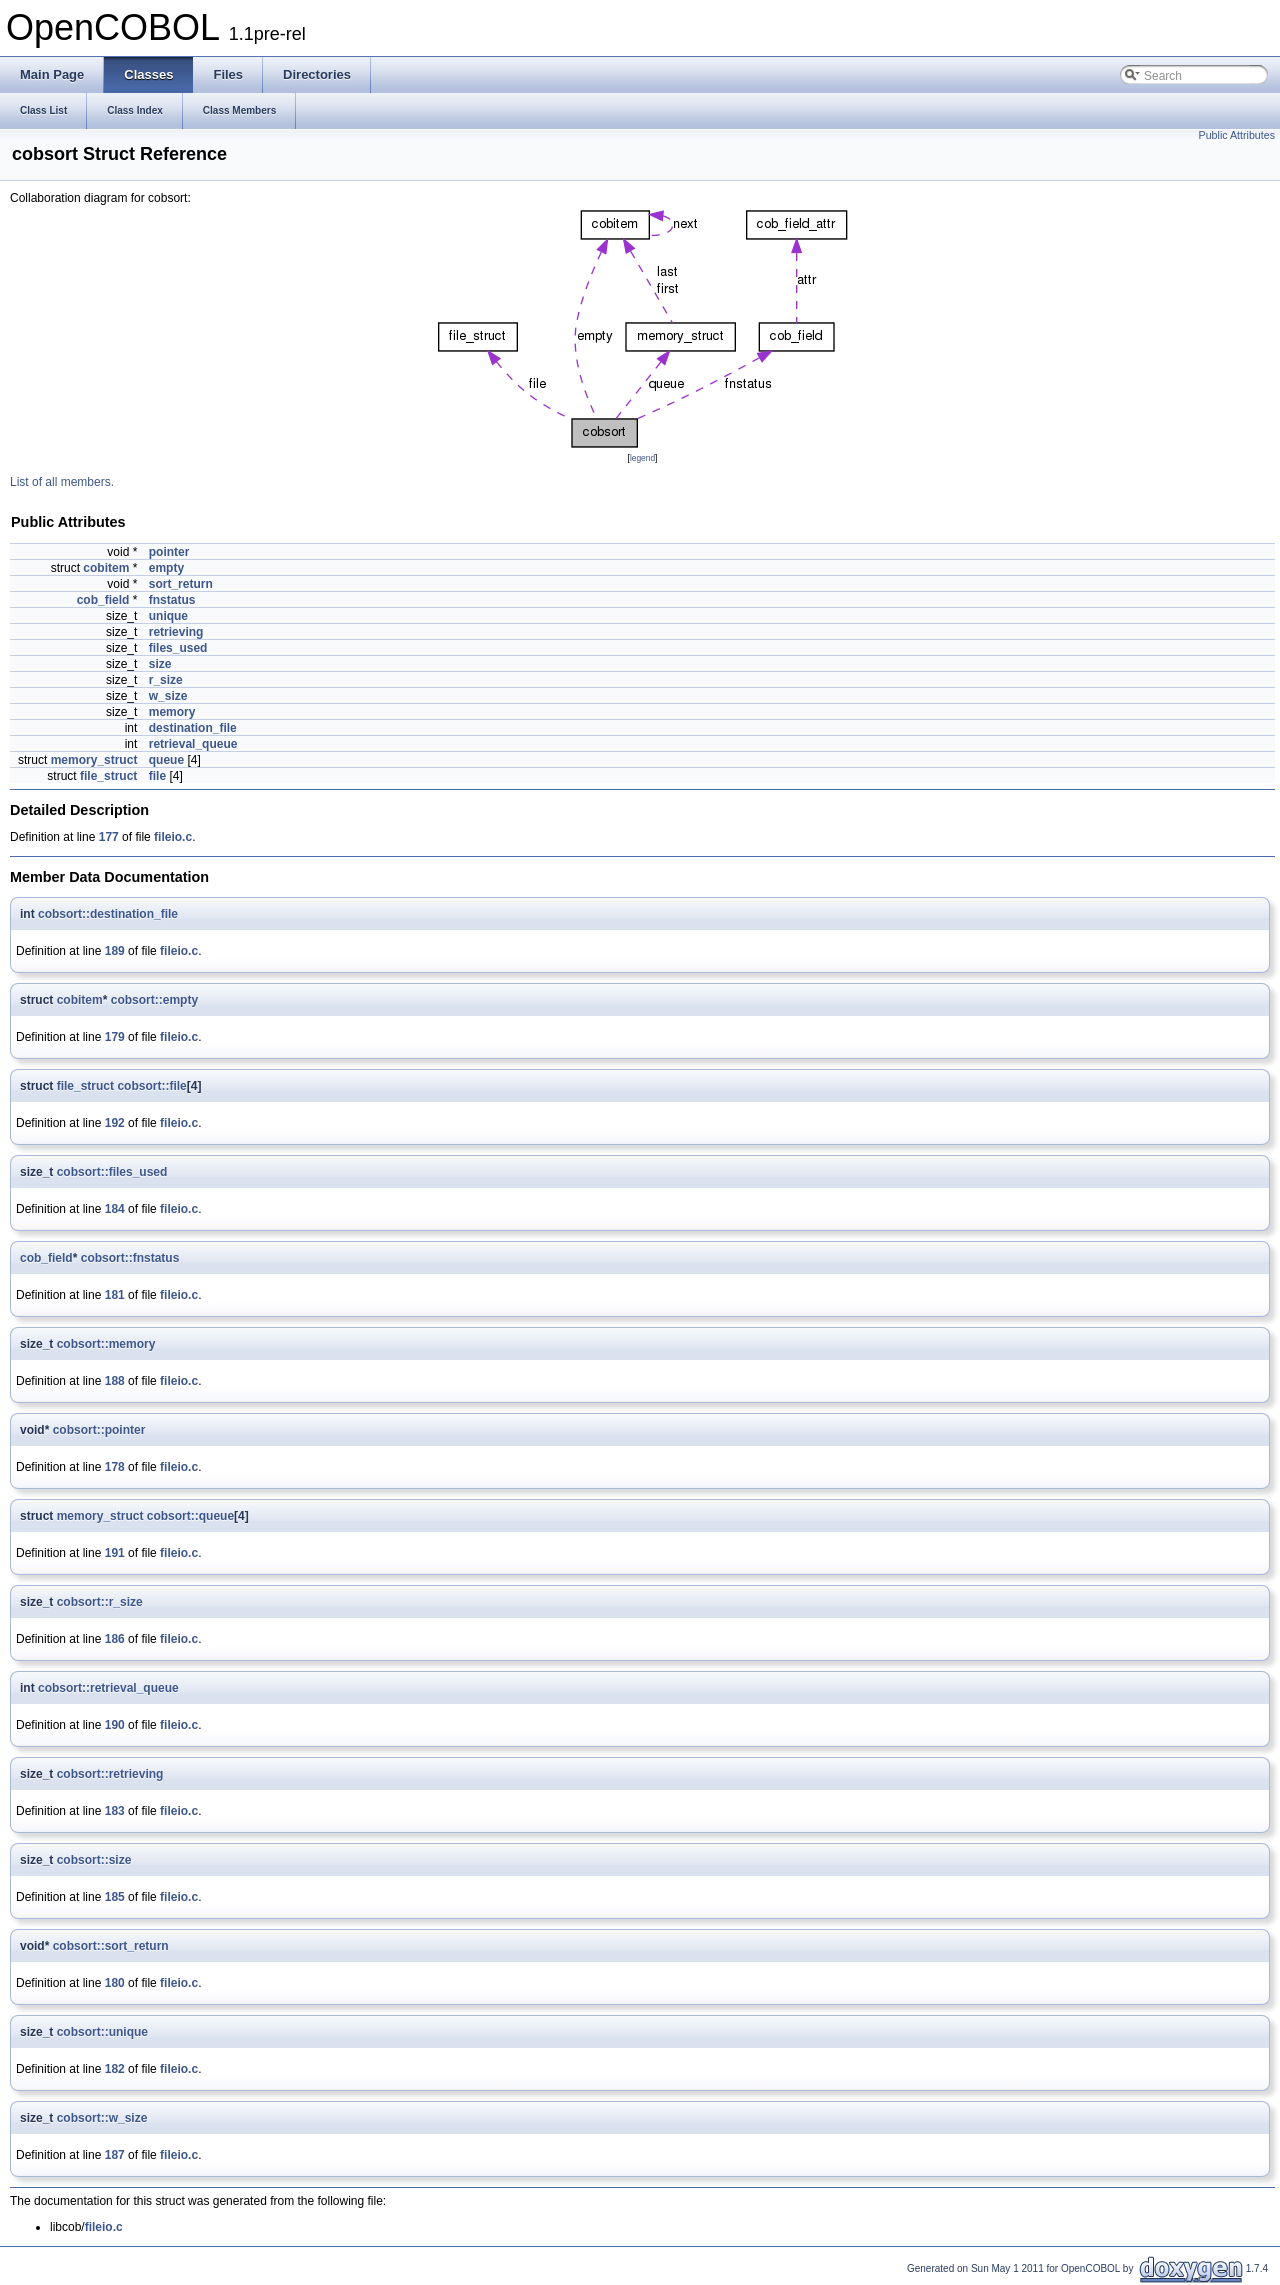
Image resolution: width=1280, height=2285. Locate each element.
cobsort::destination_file (108, 914)
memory (172, 712)
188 (115, 1381)
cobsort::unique (102, 2032)
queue (166, 760)
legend (642, 458)
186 (115, 1639)
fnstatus (172, 600)
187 (115, 2155)
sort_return (181, 584)
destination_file (193, 728)
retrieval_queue (193, 744)
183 (115, 1811)
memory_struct (94, 760)
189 (115, 951)
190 (115, 1725)
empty (166, 568)
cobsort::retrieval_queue (108, 1688)
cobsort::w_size (102, 2118)
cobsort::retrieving (110, 1774)
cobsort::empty (154, 1000)
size (160, 664)
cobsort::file (151, 1086)
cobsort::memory (106, 1344)
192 (115, 1123)
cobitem (106, 568)
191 (115, 1553)
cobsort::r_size (100, 1602)
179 (115, 1037)
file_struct (108, 776)
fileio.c (173, 837)
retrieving (176, 632)
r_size (166, 680)
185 (115, 1897)
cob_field (103, 600)
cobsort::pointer (99, 1430)
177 (109, 837)
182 (115, 2069)
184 (115, 1209)
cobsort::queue (190, 1516)
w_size (168, 696)
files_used (178, 648)
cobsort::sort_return (111, 1946)
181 (115, 1295)
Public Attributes (1237, 135)
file (157, 776)
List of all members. (62, 482)
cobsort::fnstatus (130, 1258)
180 (115, 1983)
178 (115, 1467)
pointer (169, 552)
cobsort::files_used (112, 1172)
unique (168, 616)
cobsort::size (94, 1860)
